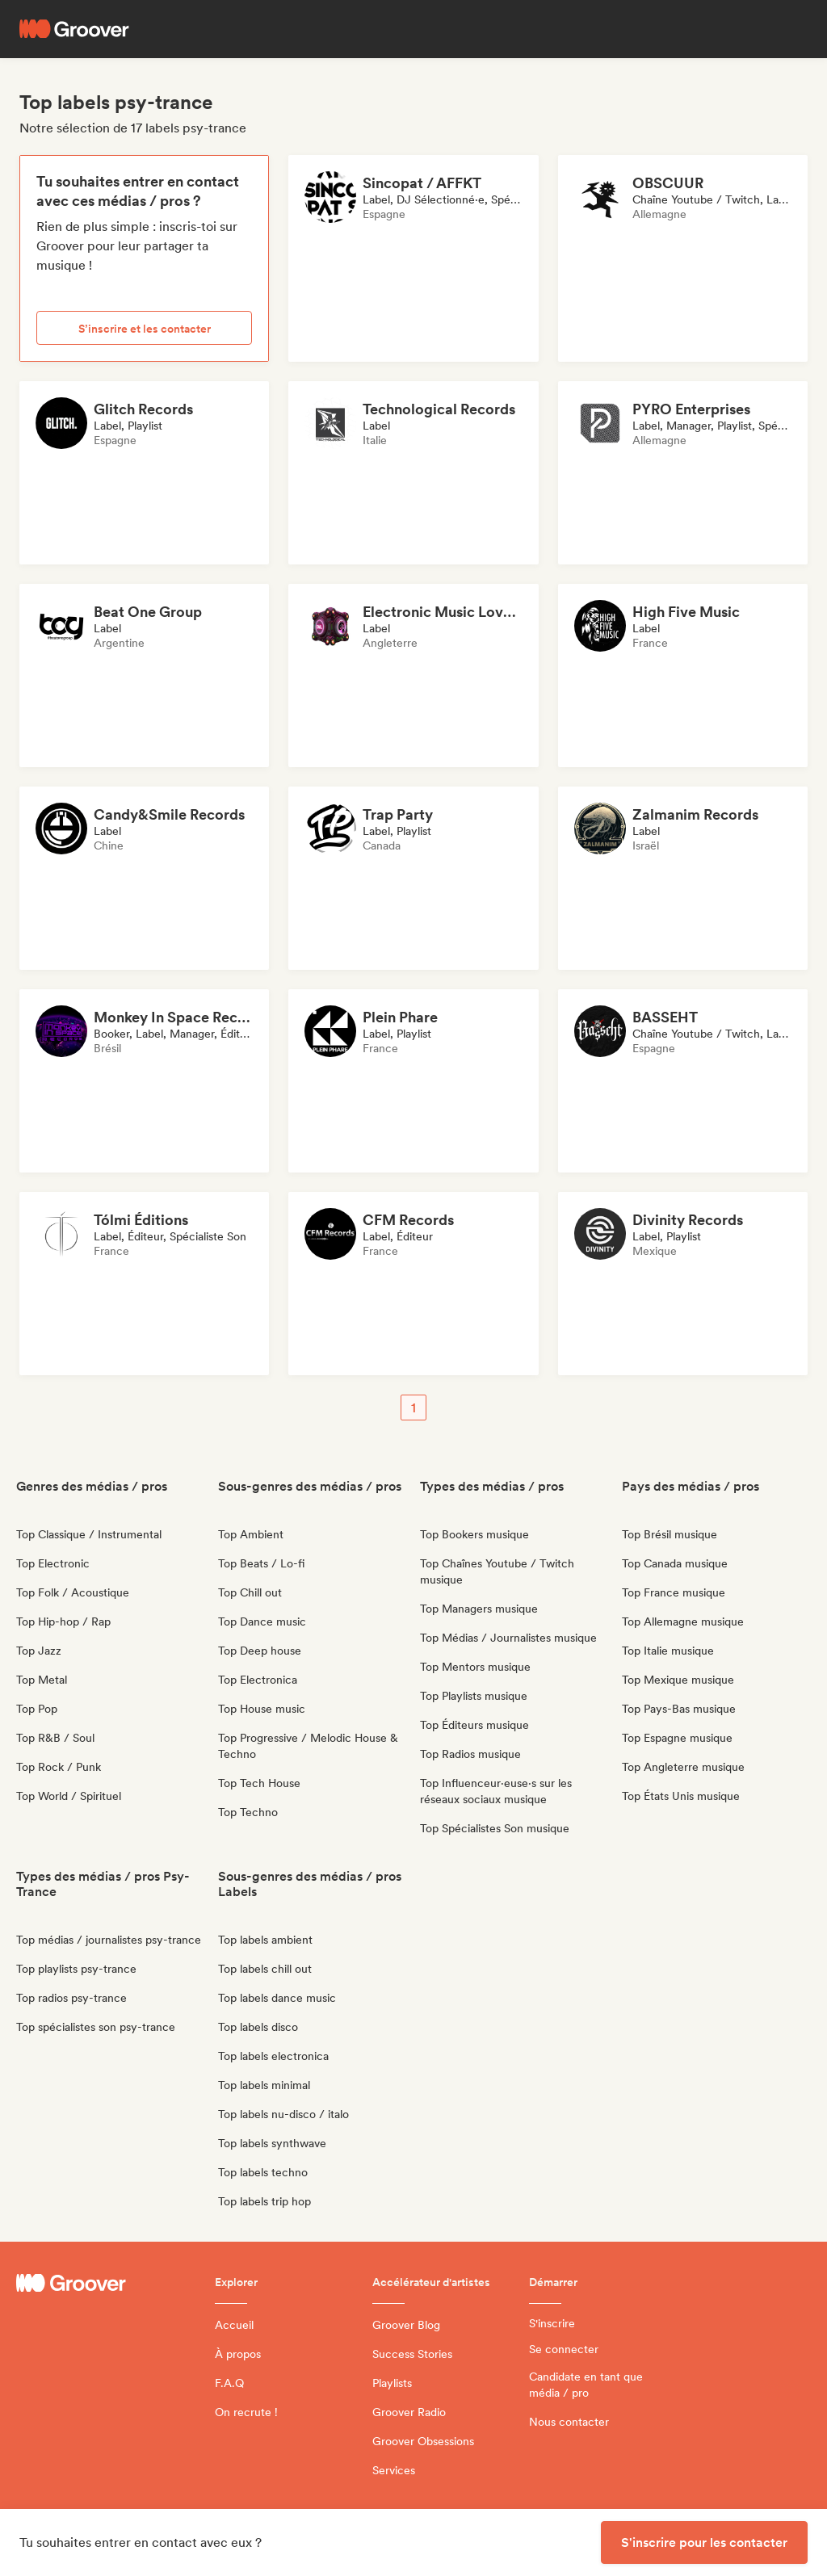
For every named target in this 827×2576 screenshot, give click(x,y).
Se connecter (563, 2349)
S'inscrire (552, 2323)
